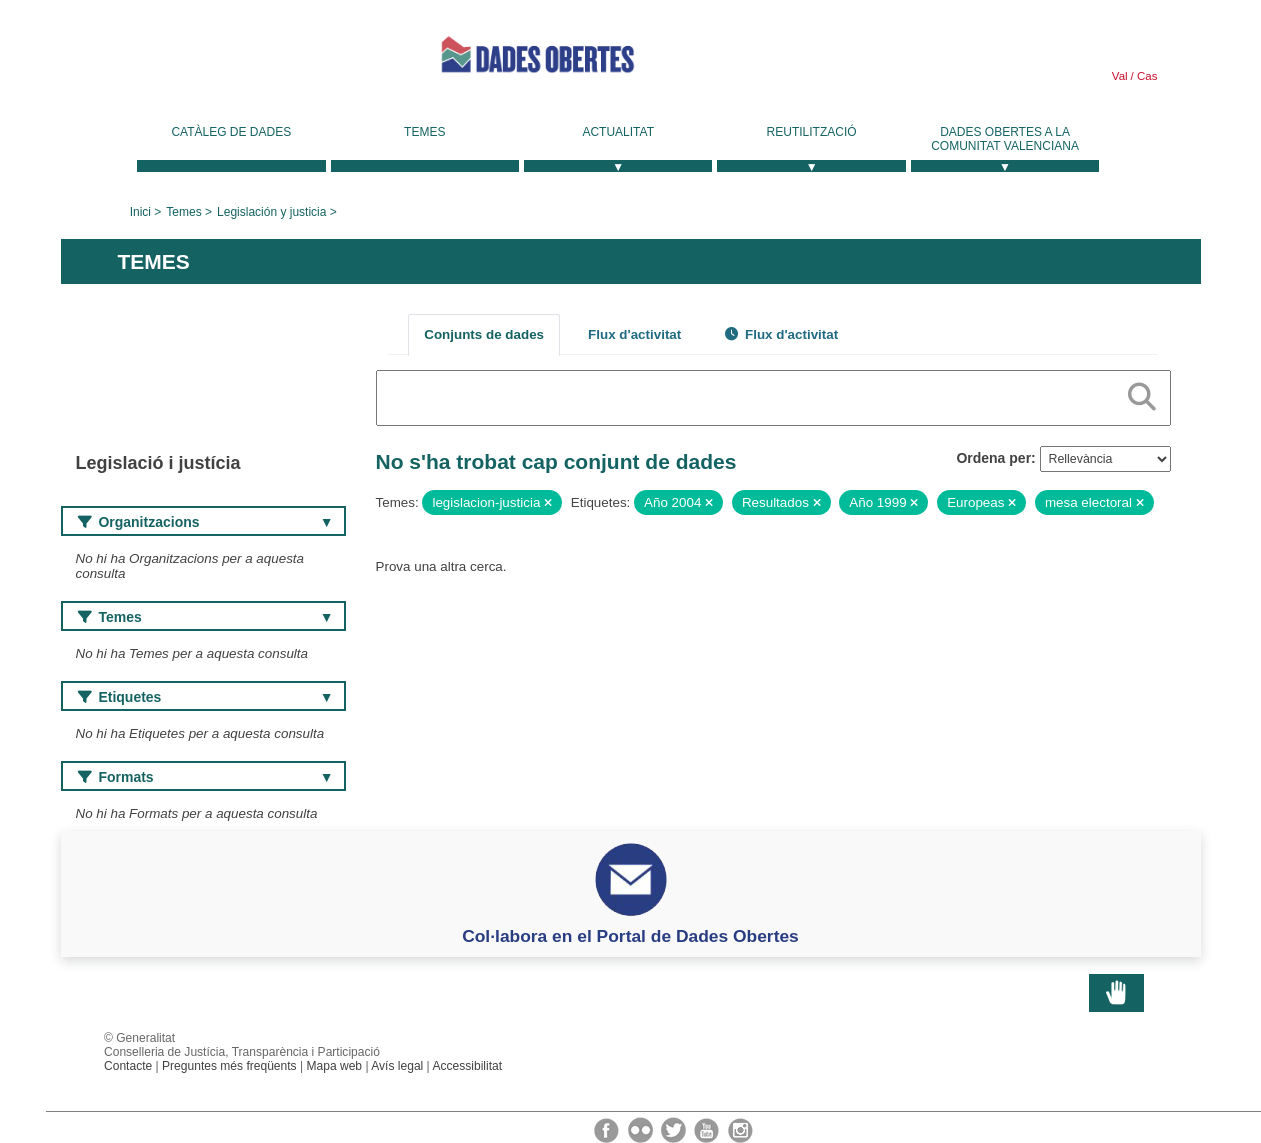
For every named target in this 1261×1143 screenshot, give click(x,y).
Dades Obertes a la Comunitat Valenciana (1005, 139)
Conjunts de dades (484, 334)
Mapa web (334, 1066)
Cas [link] (1146, 76)
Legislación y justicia (271, 212)
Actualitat (618, 132)
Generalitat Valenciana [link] (211, 62)
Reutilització (812, 132)
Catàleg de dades (231, 132)
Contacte (128, 1066)
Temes (424, 132)
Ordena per (993, 458)
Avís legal (397, 1066)
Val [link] (1120, 76)
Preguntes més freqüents (229, 1066)
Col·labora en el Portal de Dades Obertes (630, 936)
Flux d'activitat (634, 334)
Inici (140, 212)
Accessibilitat (467, 1066)
